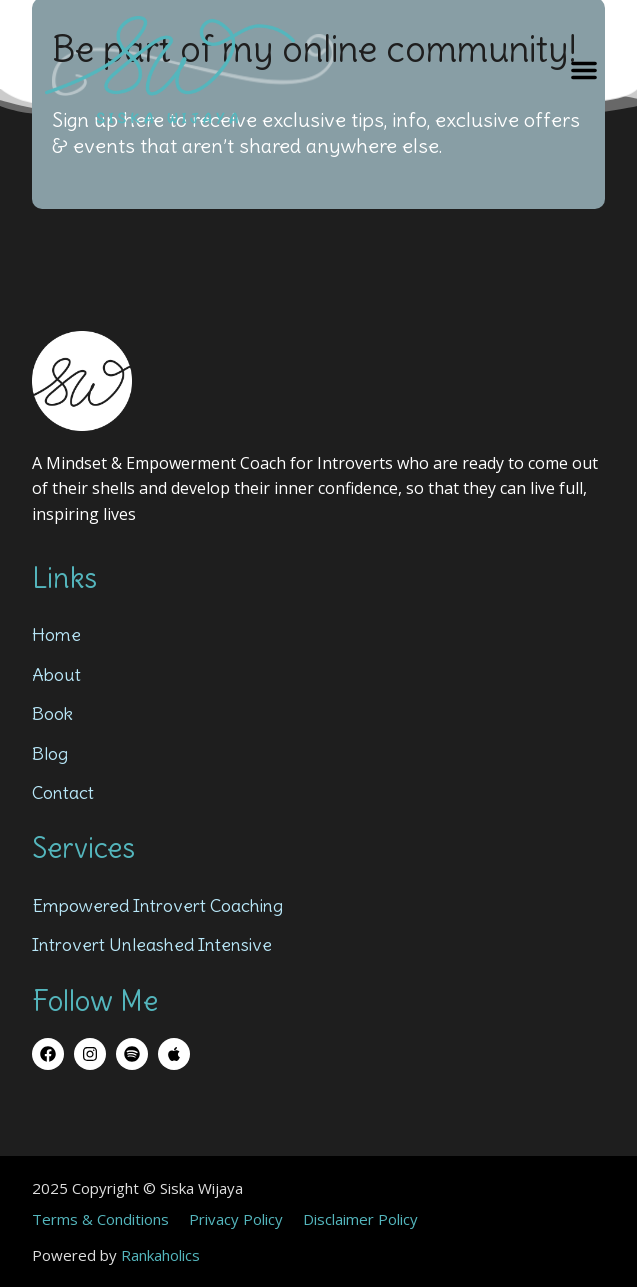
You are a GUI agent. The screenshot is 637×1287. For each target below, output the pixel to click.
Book (52, 713)
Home (56, 634)
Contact (63, 792)
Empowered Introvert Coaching (157, 905)
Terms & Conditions (100, 1219)
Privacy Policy (236, 1219)
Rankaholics (160, 1255)
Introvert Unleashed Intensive (152, 944)
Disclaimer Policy (360, 1219)
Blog (50, 753)
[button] (584, 70)
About (56, 674)
